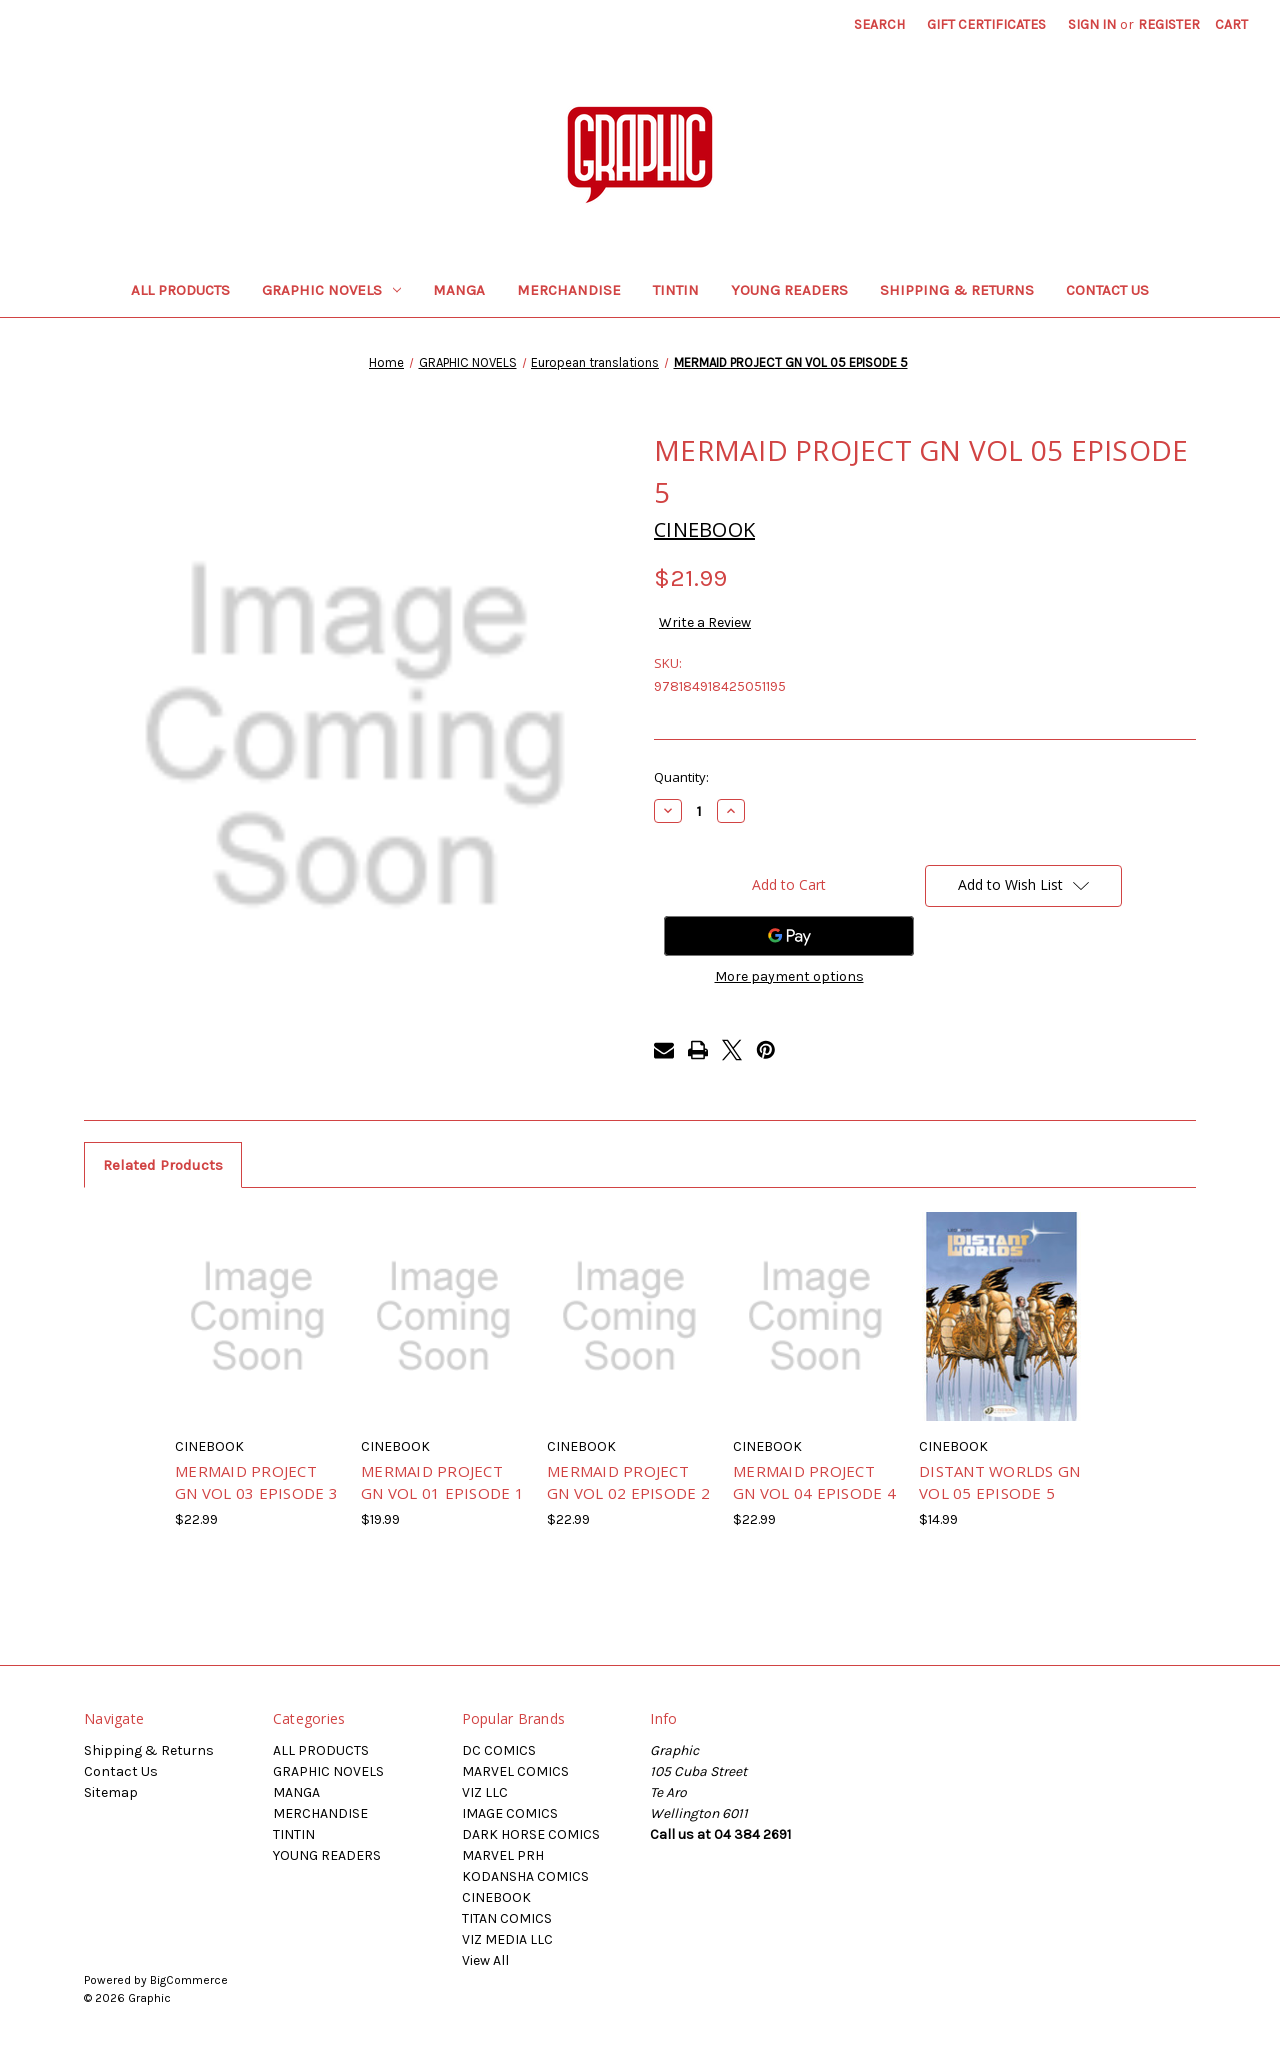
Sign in (1092, 24)
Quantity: (681, 777)
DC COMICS (499, 1750)
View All (485, 1960)
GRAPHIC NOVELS (331, 290)
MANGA (459, 290)
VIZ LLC (485, 1792)
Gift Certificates (986, 24)
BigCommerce (189, 1980)
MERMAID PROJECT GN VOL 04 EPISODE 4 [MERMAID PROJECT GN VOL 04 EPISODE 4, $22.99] (814, 1482)
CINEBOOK (496, 1897)
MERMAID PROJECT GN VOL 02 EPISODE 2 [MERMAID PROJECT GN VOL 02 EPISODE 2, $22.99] (628, 1482)
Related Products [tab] (163, 1165)
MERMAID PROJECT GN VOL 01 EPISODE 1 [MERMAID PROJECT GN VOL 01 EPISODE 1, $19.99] (442, 1482)
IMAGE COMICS (510, 1813)
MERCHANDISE (569, 290)
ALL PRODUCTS (180, 290)
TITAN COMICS (507, 1918)
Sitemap (111, 1792)
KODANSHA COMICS (525, 1876)
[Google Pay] (789, 936)
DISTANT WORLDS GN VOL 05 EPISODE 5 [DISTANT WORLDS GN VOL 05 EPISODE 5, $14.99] (999, 1482)
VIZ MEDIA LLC (507, 1939)
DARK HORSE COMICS (531, 1834)
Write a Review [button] (705, 622)
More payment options (789, 976)
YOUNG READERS (789, 290)
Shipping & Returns (957, 290)
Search (879, 24)
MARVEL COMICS (515, 1771)
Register (1169, 24)
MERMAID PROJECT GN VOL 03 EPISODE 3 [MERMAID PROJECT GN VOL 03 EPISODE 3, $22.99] (256, 1482)
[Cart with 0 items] (1231, 24)
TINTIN (676, 290)
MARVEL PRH (503, 1855)
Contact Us (1107, 290)
